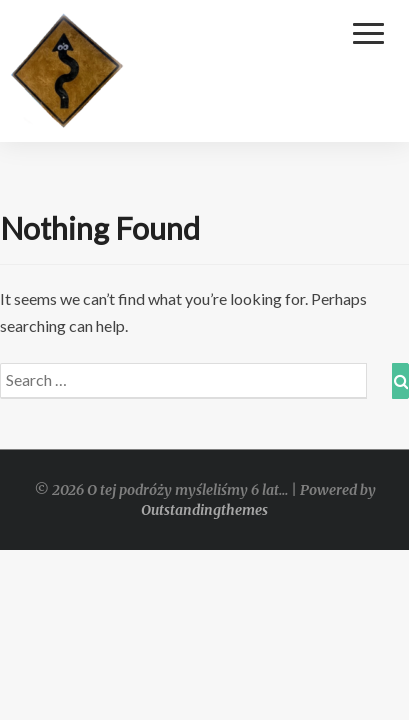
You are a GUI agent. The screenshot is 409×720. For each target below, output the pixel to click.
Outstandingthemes (204, 510)
